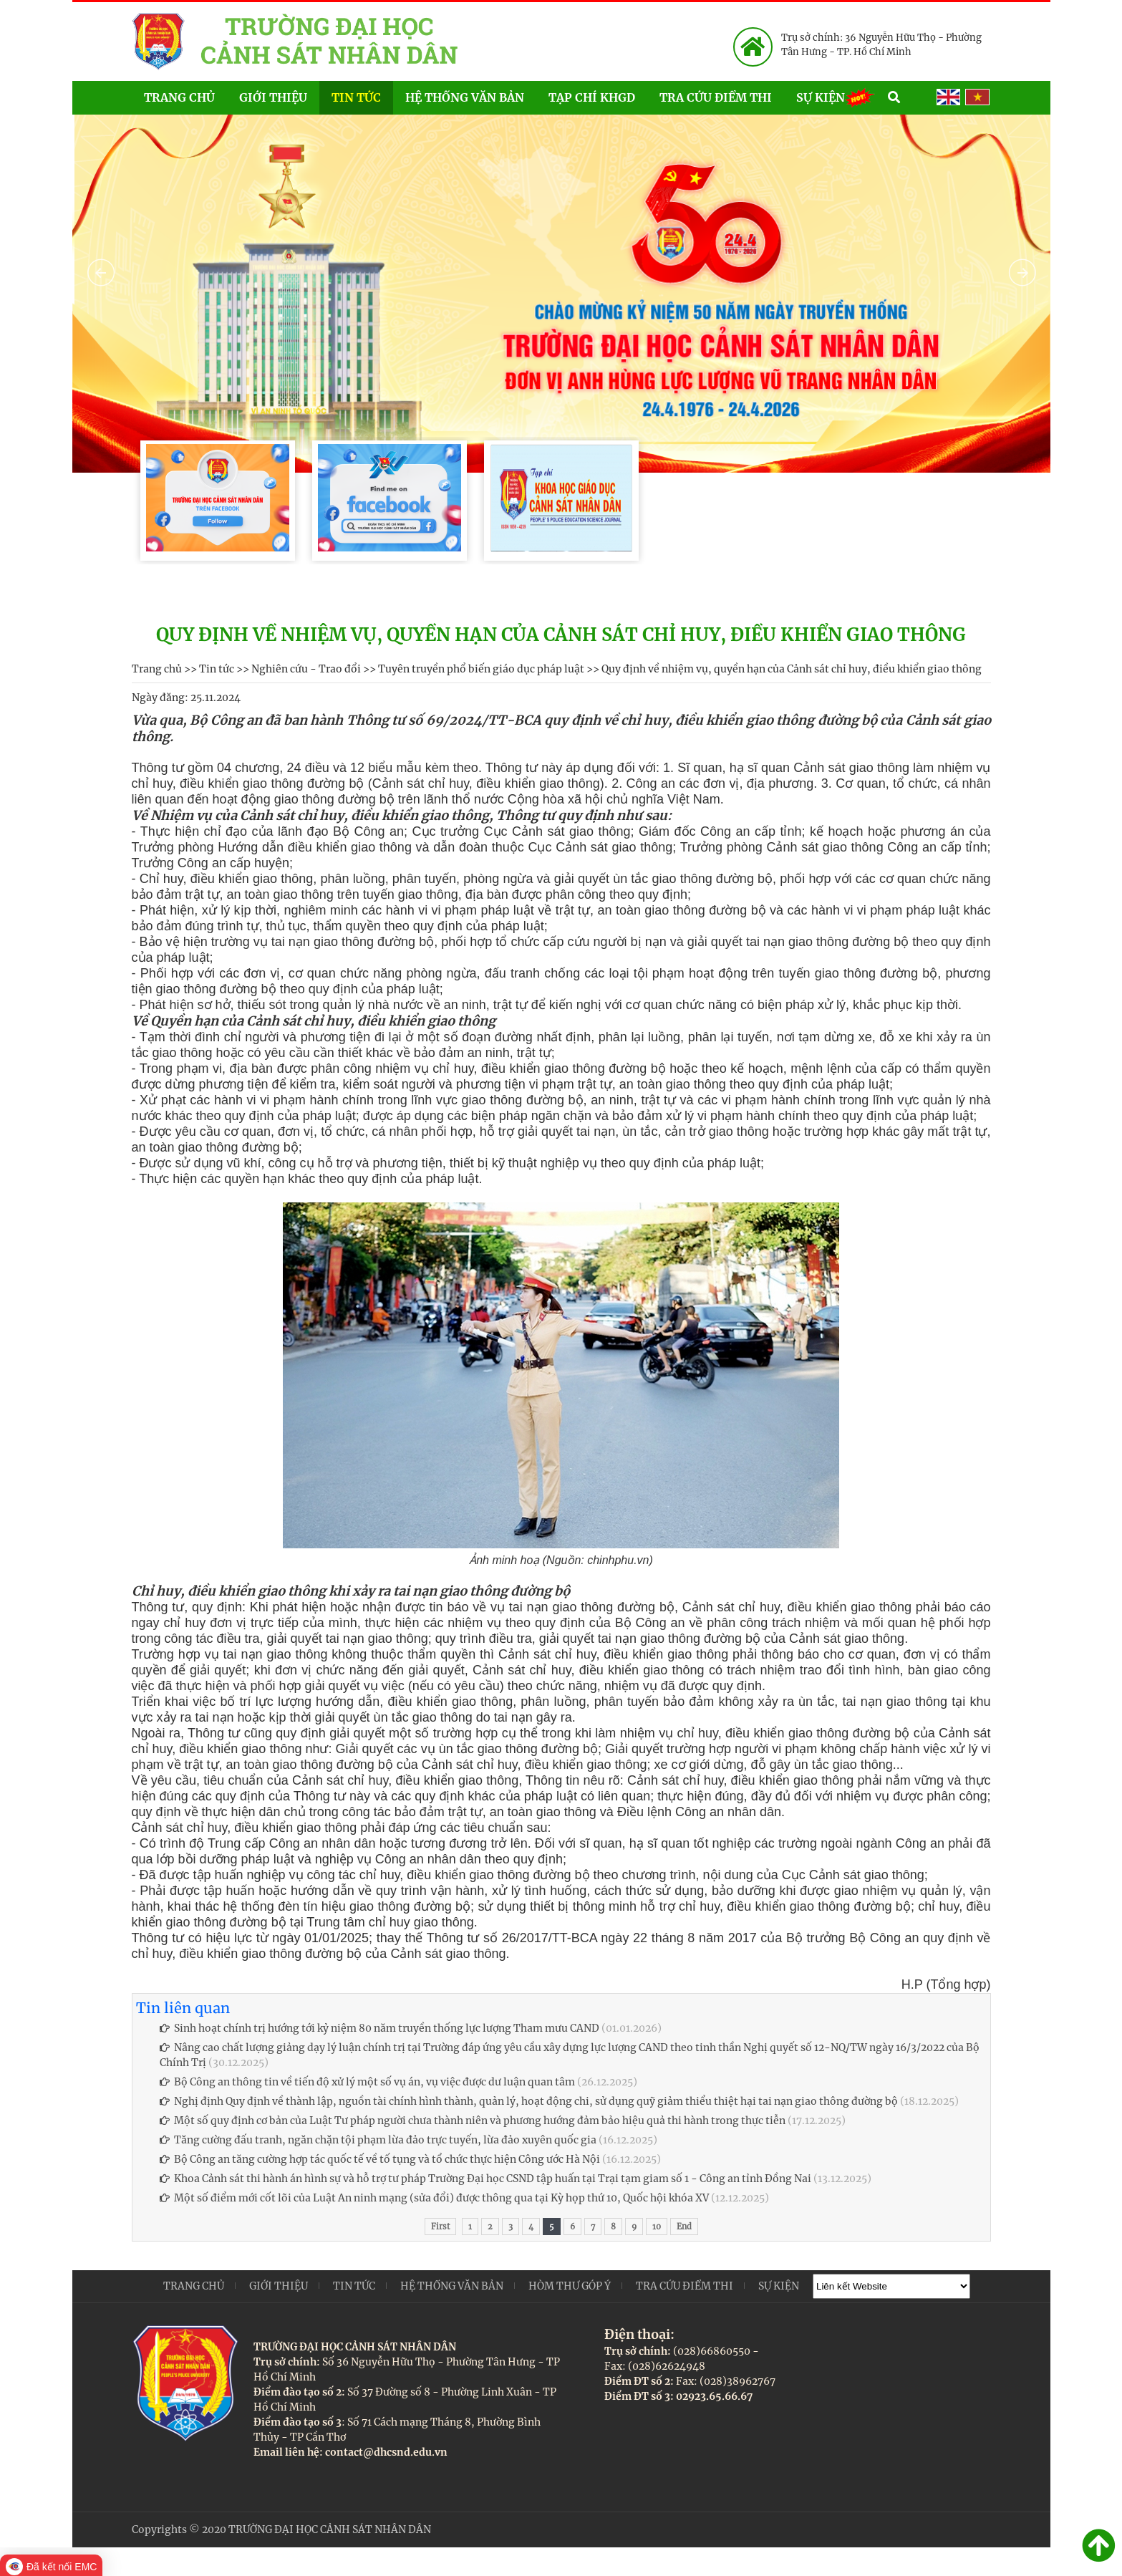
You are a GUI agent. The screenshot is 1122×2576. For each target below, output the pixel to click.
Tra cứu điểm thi (715, 97)
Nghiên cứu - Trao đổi (306, 668)
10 (656, 2227)
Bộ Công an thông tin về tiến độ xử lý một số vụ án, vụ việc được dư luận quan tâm (367, 2081)
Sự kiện (836, 96)
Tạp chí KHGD (591, 97)
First (440, 2227)
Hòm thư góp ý (569, 2286)
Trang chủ (179, 97)
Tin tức (356, 97)
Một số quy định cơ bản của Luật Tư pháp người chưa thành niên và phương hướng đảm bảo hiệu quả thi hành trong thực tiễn (472, 2120)
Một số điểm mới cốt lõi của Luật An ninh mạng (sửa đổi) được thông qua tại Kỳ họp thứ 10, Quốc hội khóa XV (434, 2197)
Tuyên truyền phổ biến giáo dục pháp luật (481, 668)
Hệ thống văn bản (464, 97)
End (684, 2227)
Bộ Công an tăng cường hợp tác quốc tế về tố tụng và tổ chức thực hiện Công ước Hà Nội (380, 2159)
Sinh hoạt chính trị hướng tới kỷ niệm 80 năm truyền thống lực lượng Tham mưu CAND (379, 2028)
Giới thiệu (273, 97)
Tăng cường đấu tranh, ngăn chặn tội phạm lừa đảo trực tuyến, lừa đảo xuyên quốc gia (378, 2139)
